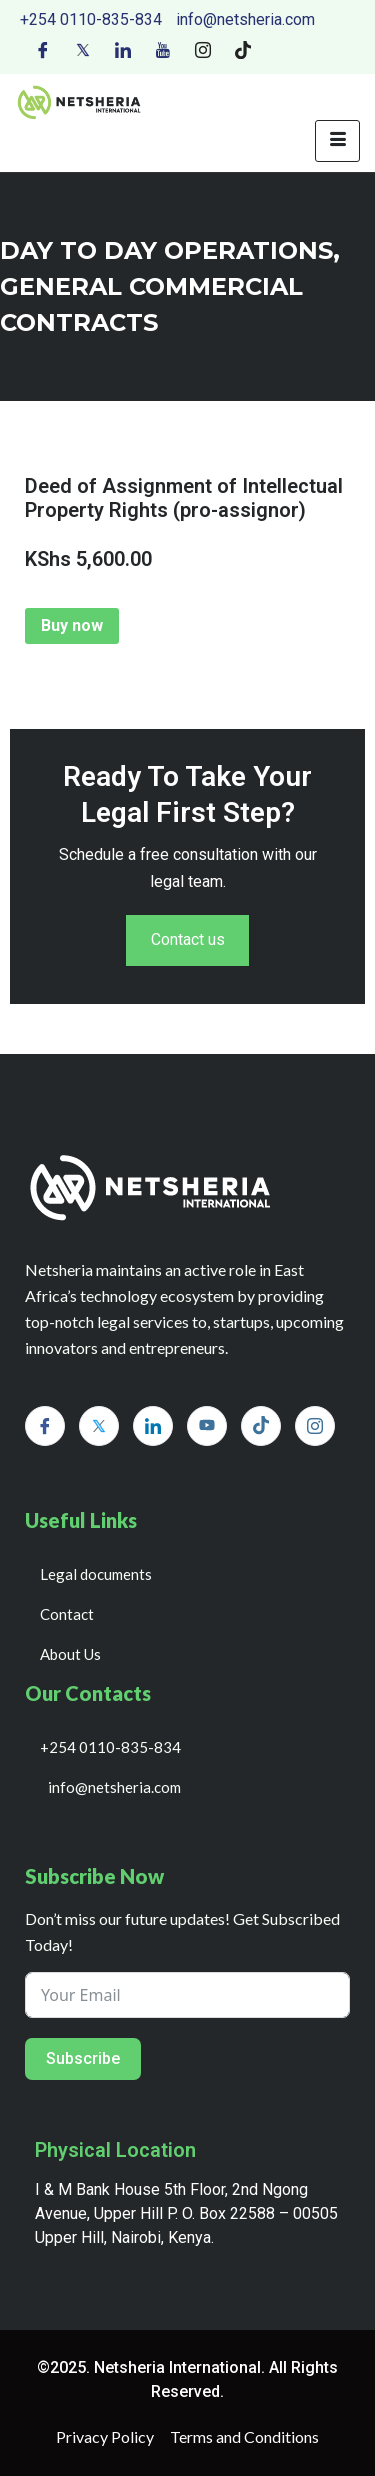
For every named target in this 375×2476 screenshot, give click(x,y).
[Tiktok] (243, 49)
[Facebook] (43, 49)
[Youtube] (163, 49)
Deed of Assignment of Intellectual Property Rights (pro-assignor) (184, 498)
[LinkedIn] (123, 49)
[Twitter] (83, 49)
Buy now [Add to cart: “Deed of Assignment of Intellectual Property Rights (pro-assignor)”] (72, 625)
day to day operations (166, 250)
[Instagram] (203, 49)
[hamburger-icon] (337, 141)
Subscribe (83, 2058)
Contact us (188, 940)
